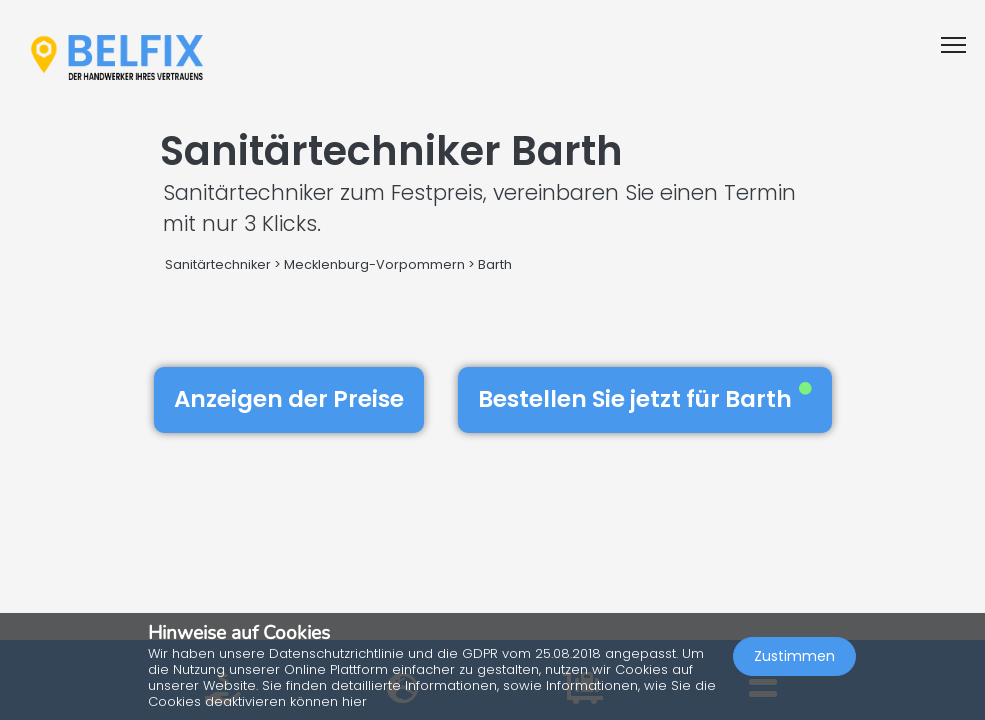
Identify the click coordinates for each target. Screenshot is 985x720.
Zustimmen (794, 656)
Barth (495, 264)
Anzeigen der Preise (289, 399)
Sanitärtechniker (218, 264)
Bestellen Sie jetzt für (645, 399)
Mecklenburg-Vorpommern (374, 264)
